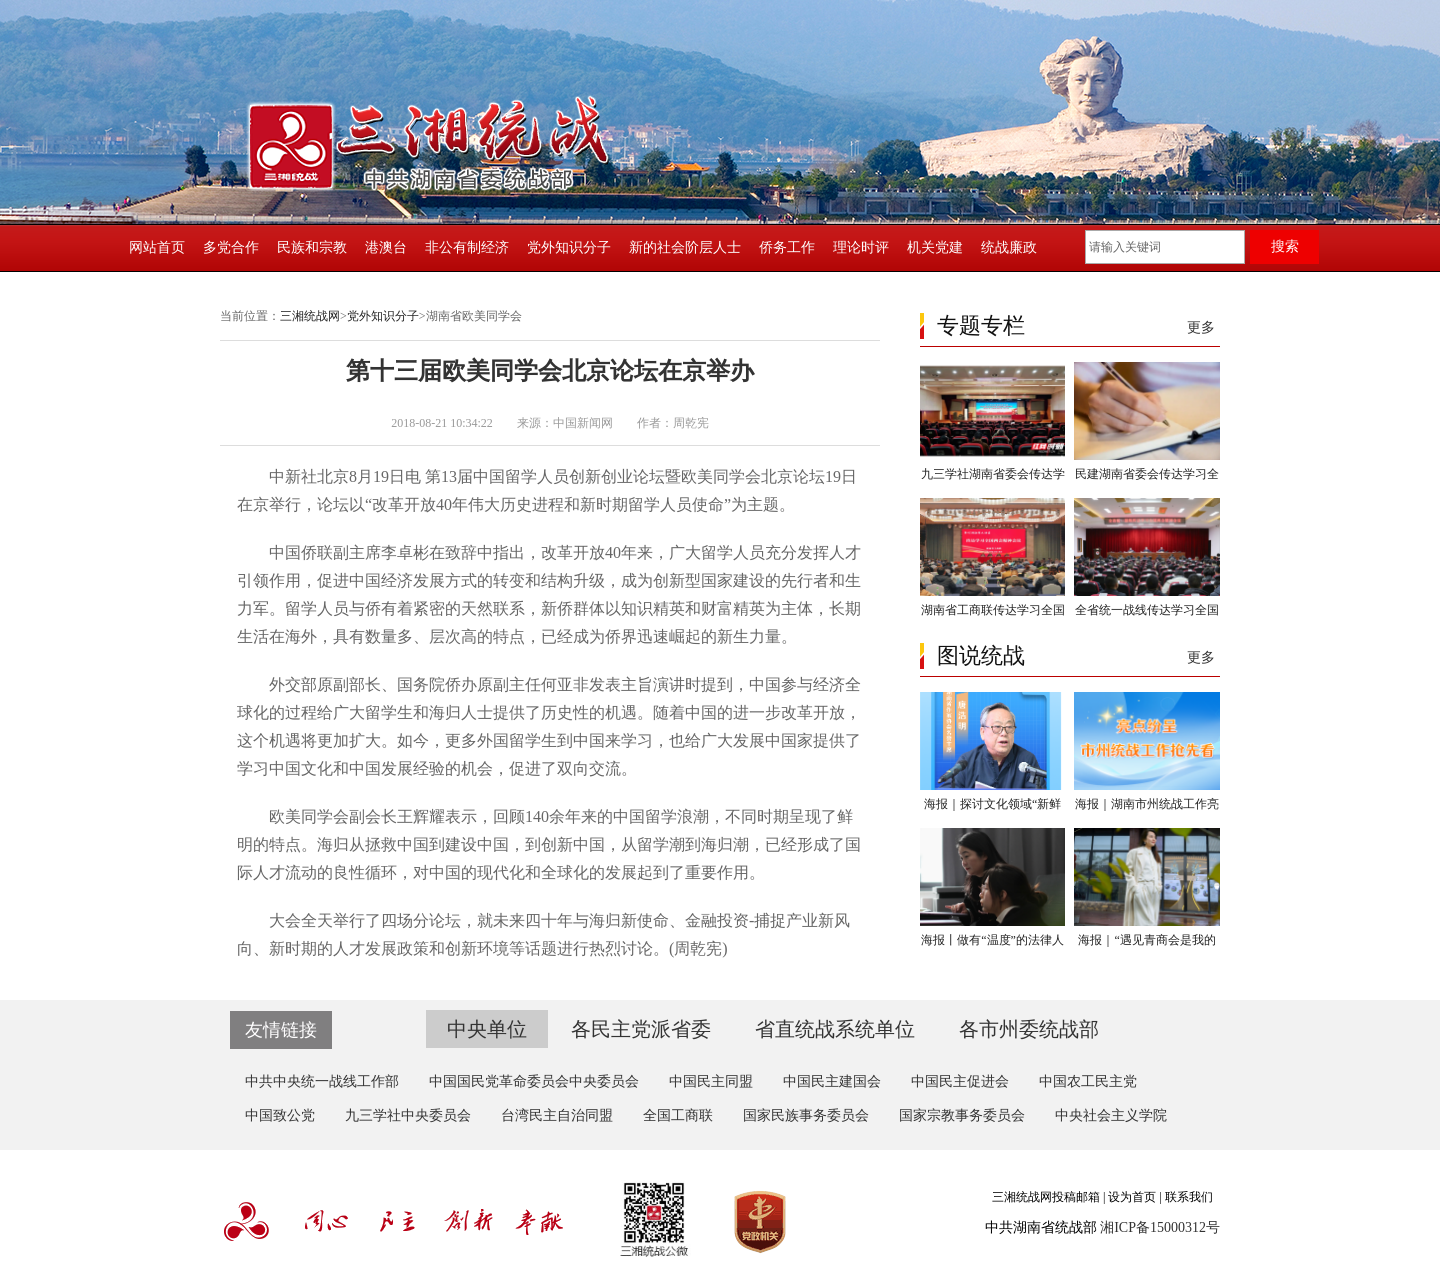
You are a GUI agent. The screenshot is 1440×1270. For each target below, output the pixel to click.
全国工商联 (678, 1115)
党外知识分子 (569, 247)
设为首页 (1132, 1197)
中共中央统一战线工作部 (322, 1081)
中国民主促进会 (960, 1081)
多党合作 (231, 247)
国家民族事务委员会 (806, 1115)
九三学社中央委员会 (408, 1115)
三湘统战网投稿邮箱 (1046, 1197)
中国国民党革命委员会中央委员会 (534, 1081)
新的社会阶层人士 (685, 247)
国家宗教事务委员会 (962, 1115)
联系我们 (1189, 1197)
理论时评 (861, 247)
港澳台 (386, 247)
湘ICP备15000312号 (1160, 1227)
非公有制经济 (467, 247)
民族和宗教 (312, 247)
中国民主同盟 (711, 1081)
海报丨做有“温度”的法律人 (992, 940)
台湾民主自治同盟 (557, 1115)
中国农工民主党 (1088, 1081)
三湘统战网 (310, 316)
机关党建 (935, 247)
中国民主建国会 (832, 1081)
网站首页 (157, 247)
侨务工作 (787, 247)
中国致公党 (280, 1115)
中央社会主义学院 (1111, 1115)
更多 (1201, 327)
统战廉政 (1009, 247)
